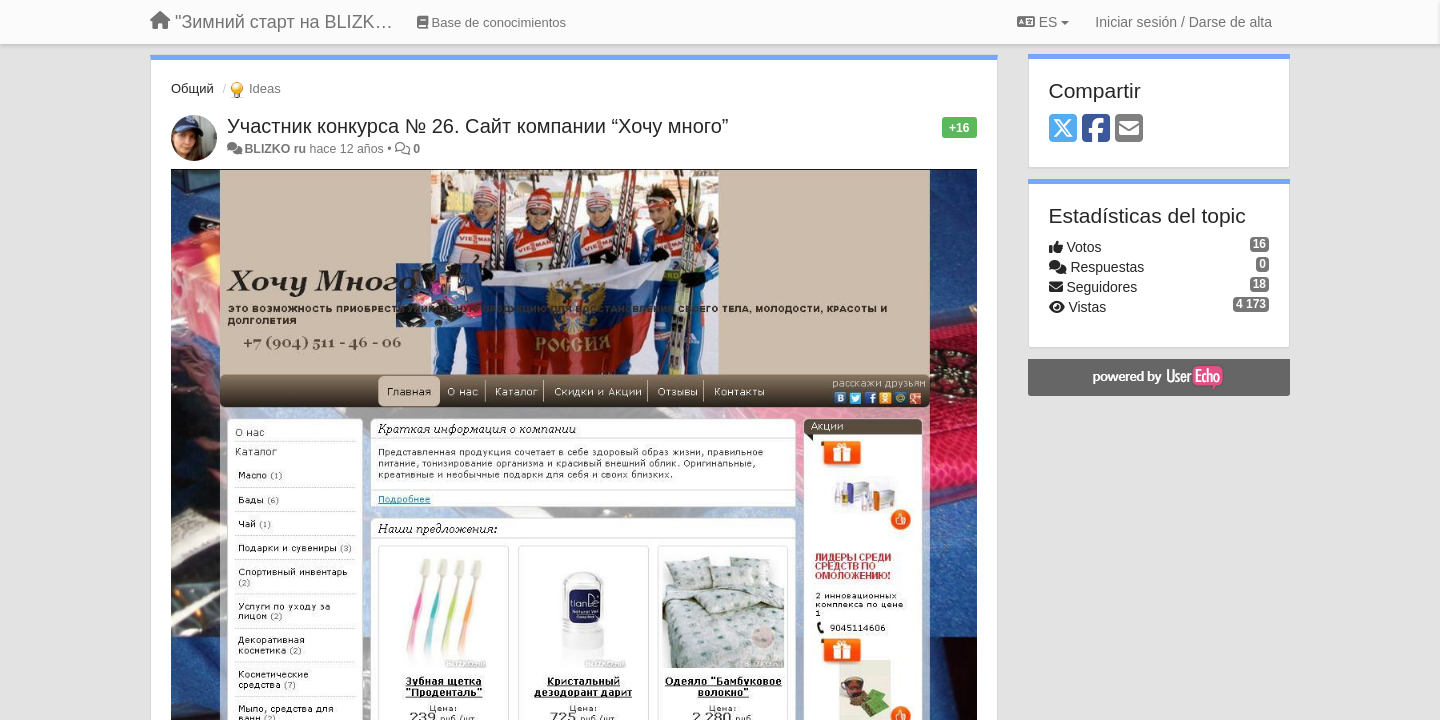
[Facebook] (1096, 129)
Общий (192, 88)
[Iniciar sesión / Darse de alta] (1183, 22)
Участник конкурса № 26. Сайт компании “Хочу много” (477, 126)
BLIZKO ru (276, 149)
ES (1043, 22)
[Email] (1129, 129)
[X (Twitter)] (1063, 129)
